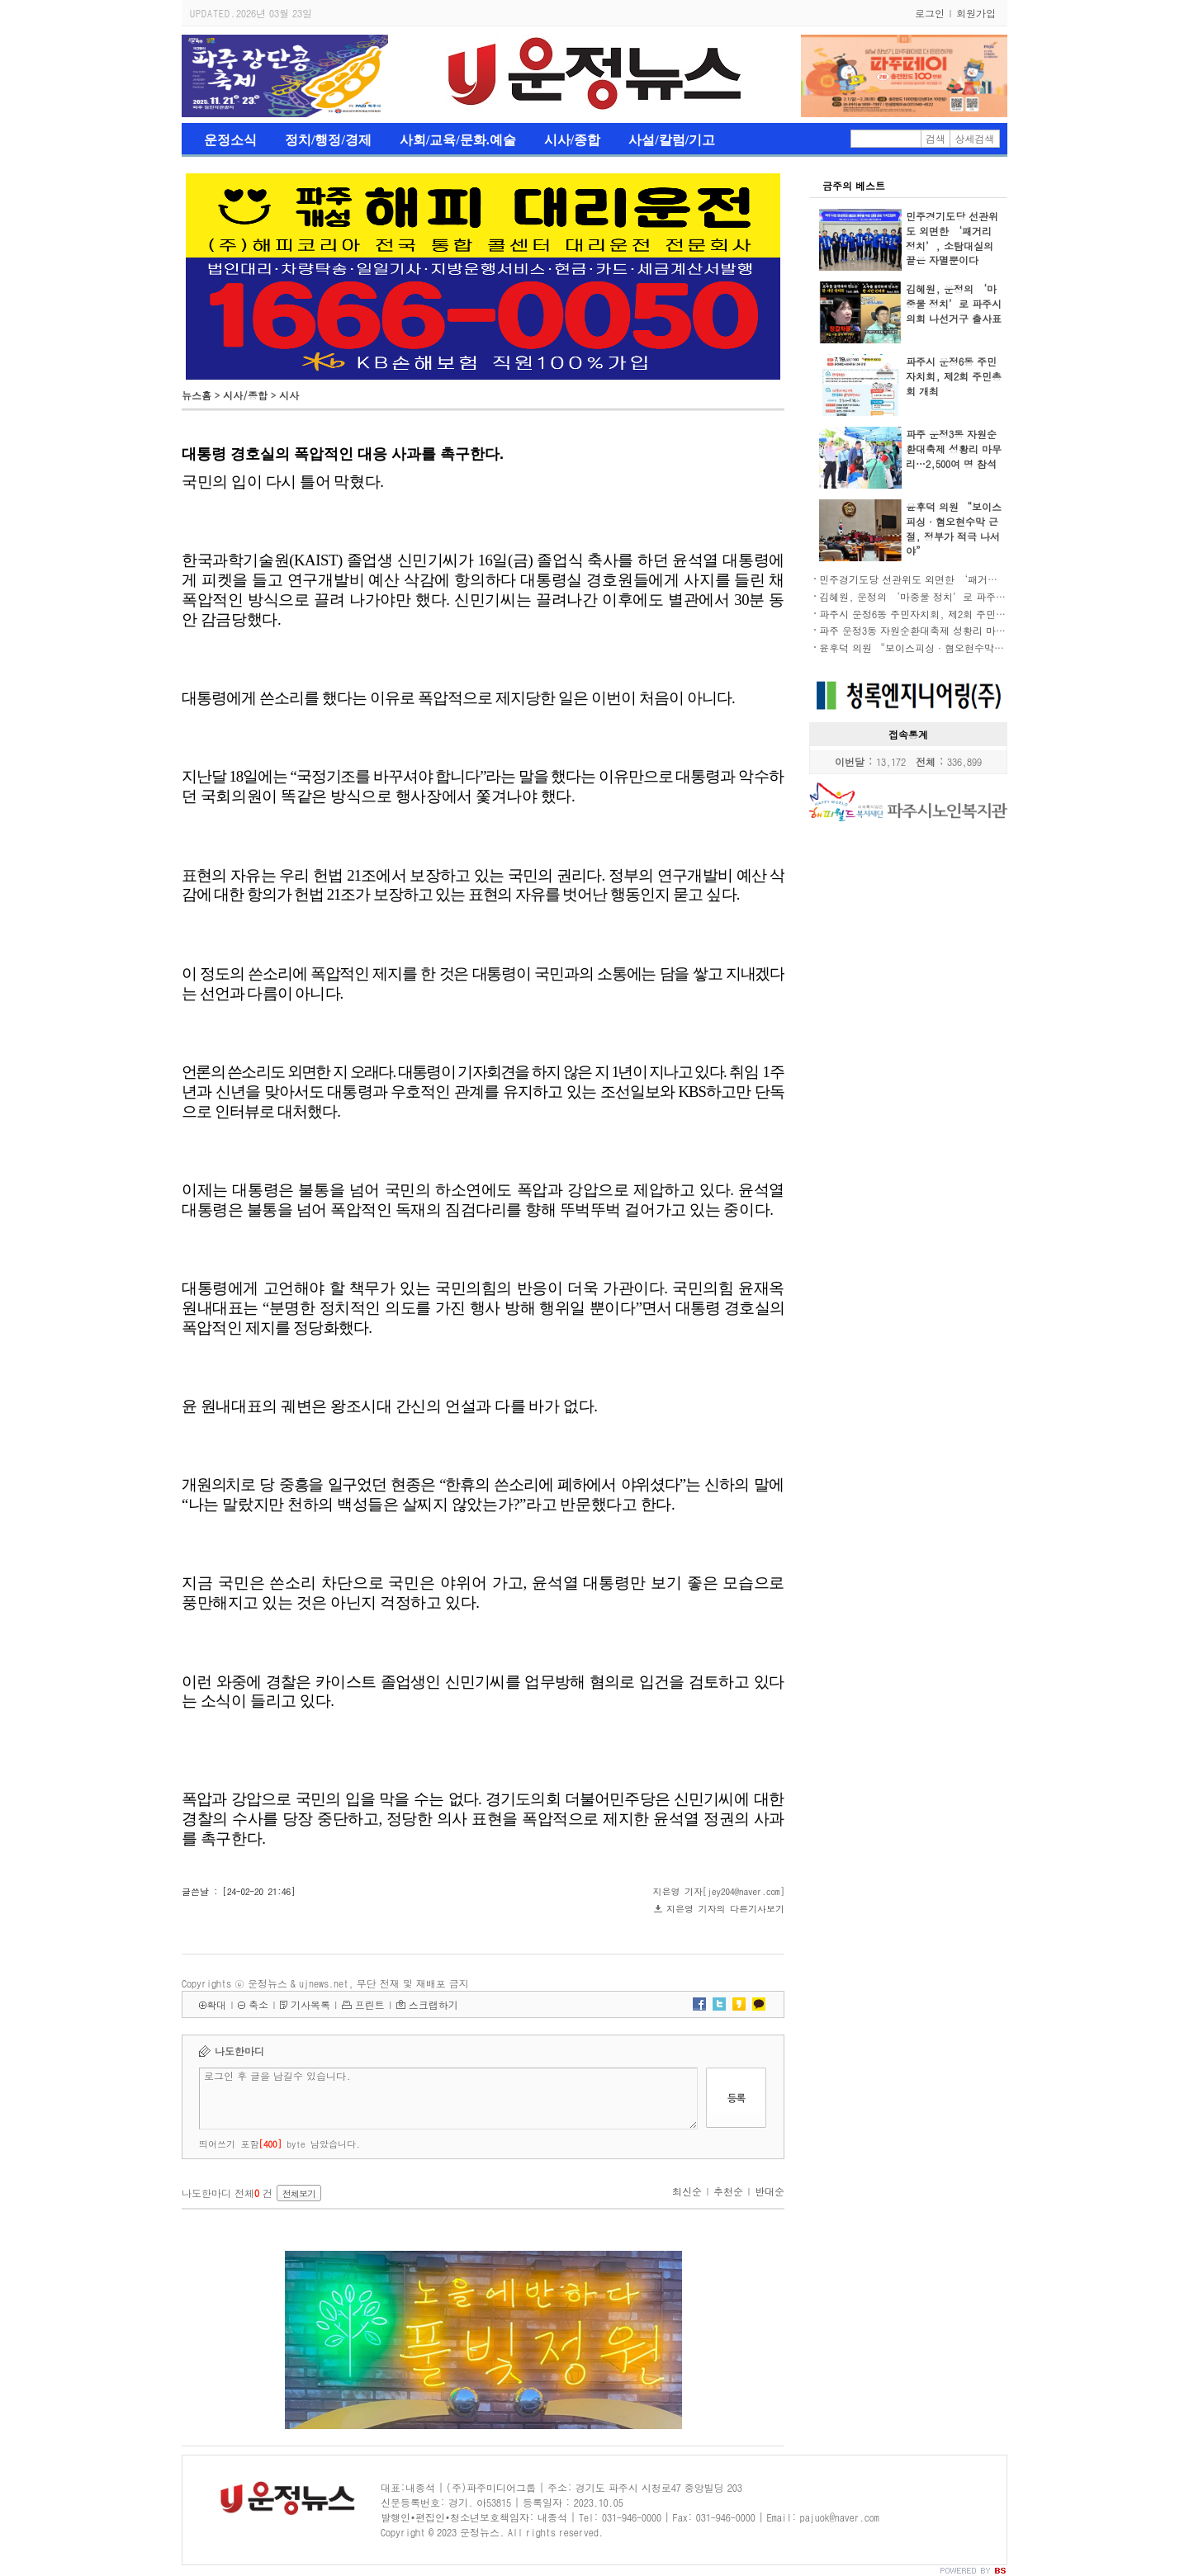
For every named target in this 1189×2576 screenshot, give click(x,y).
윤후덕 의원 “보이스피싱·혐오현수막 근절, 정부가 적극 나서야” (954, 528)
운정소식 (230, 140)
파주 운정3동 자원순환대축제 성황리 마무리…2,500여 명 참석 (954, 448)
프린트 (370, 2004)
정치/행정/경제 (328, 140)
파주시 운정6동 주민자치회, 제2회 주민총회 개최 (954, 376)
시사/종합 (572, 140)
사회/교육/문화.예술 (458, 140)
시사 (289, 395)
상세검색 (975, 138)
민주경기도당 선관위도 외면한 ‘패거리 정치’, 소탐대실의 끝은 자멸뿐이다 (952, 238)
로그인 (930, 13)
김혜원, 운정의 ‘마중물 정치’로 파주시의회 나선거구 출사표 (954, 303)
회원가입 (976, 13)
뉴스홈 (196, 395)
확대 (216, 2004)
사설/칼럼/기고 (671, 140)
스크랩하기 (433, 2004)
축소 (258, 2004)
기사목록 (310, 2004)
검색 (935, 138)
